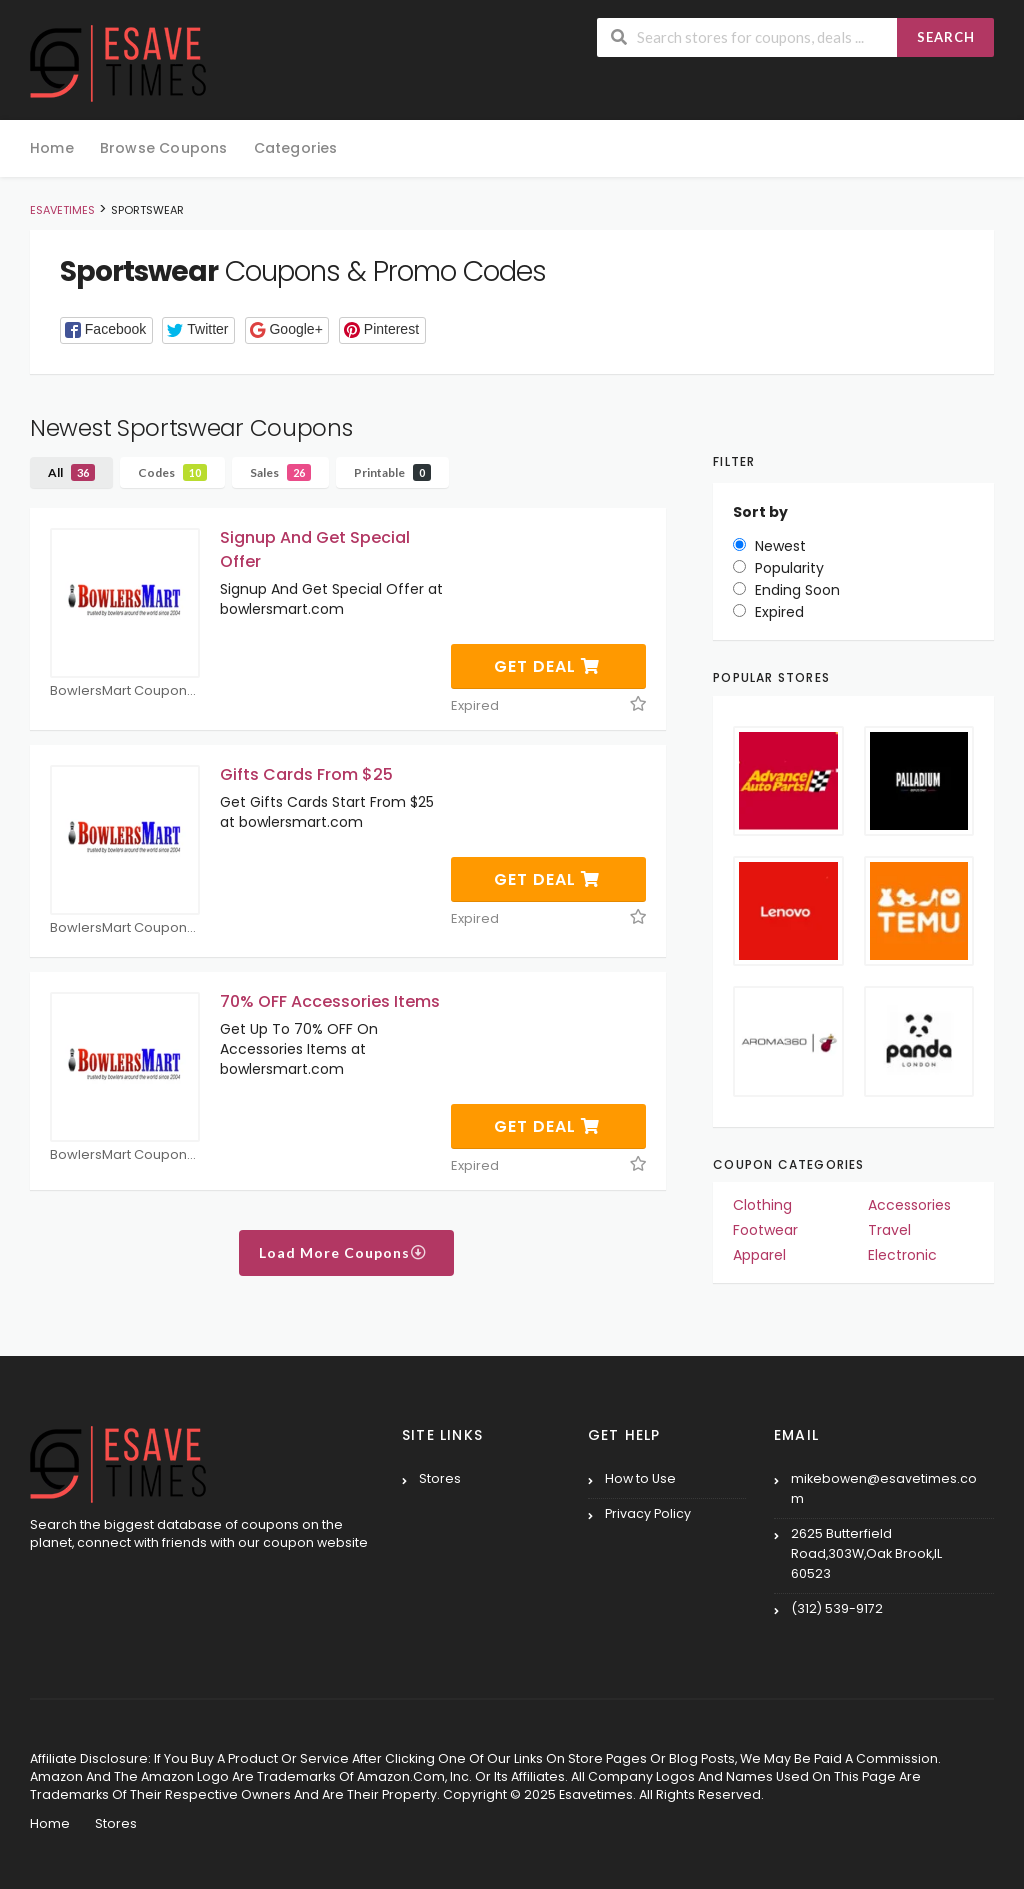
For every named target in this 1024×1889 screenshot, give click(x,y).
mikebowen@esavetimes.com (884, 1488)
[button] (106, 330)
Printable (392, 472)
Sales (280, 472)
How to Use (640, 1478)
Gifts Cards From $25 (306, 774)
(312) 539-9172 (837, 1608)
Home (52, 148)
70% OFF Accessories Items (330, 1001)
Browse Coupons (164, 148)
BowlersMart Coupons (125, 691)
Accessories (909, 1205)
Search (946, 37)
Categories (296, 148)
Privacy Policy (648, 1513)
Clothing (762, 1205)
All (71, 472)
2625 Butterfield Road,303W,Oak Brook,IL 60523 (866, 1553)
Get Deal (547, 666)
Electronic (902, 1255)
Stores (440, 1478)
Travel (889, 1230)
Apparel (759, 1255)
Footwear (765, 1230)
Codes (172, 472)
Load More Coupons (343, 1252)
